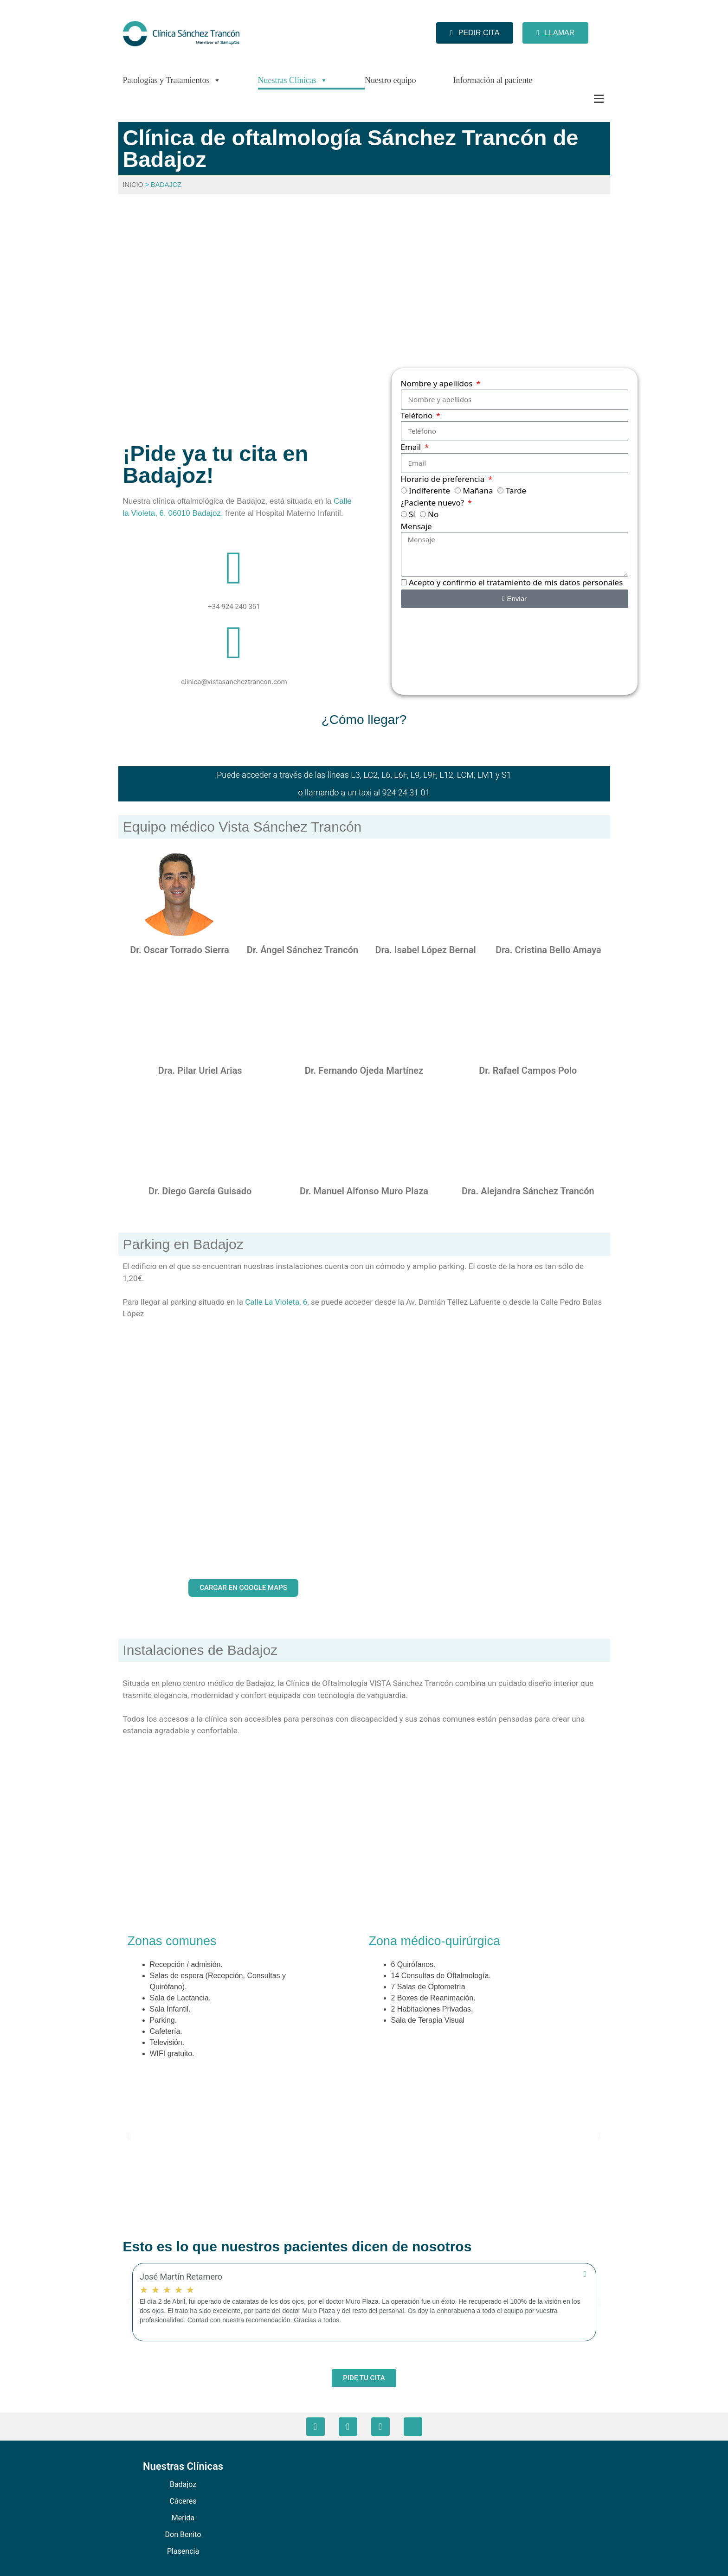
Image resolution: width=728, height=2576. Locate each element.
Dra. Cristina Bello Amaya (548, 949)
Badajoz (183, 2484)
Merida (183, 2517)
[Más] (580, 99)
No (433, 514)
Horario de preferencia (444, 479)
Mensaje (416, 526)
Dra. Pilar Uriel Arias (200, 1070)
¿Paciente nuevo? (433, 502)
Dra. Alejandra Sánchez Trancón (528, 1191)
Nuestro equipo (390, 80)
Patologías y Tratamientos (172, 80)
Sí (412, 514)
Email (412, 447)
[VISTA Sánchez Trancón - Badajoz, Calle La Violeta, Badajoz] (364, 309)
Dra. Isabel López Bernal (425, 949)
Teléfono (418, 415)
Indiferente (429, 490)
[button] (129, 2135)
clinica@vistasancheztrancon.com (234, 682)
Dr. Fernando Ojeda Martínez (364, 1070)
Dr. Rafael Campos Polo (528, 1070)
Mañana (478, 490)
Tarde (516, 490)
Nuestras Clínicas (293, 80)
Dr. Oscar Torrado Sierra (179, 949)
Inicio (133, 184)
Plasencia (183, 2551)
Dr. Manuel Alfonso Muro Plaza (364, 1191)
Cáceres (183, 2501)
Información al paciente (492, 80)
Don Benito (183, 2534)
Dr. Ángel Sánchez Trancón (302, 949)
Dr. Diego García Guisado (200, 1191)
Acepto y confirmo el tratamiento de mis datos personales (516, 582)
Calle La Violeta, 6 (276, 1302)
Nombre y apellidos (438, 383)
